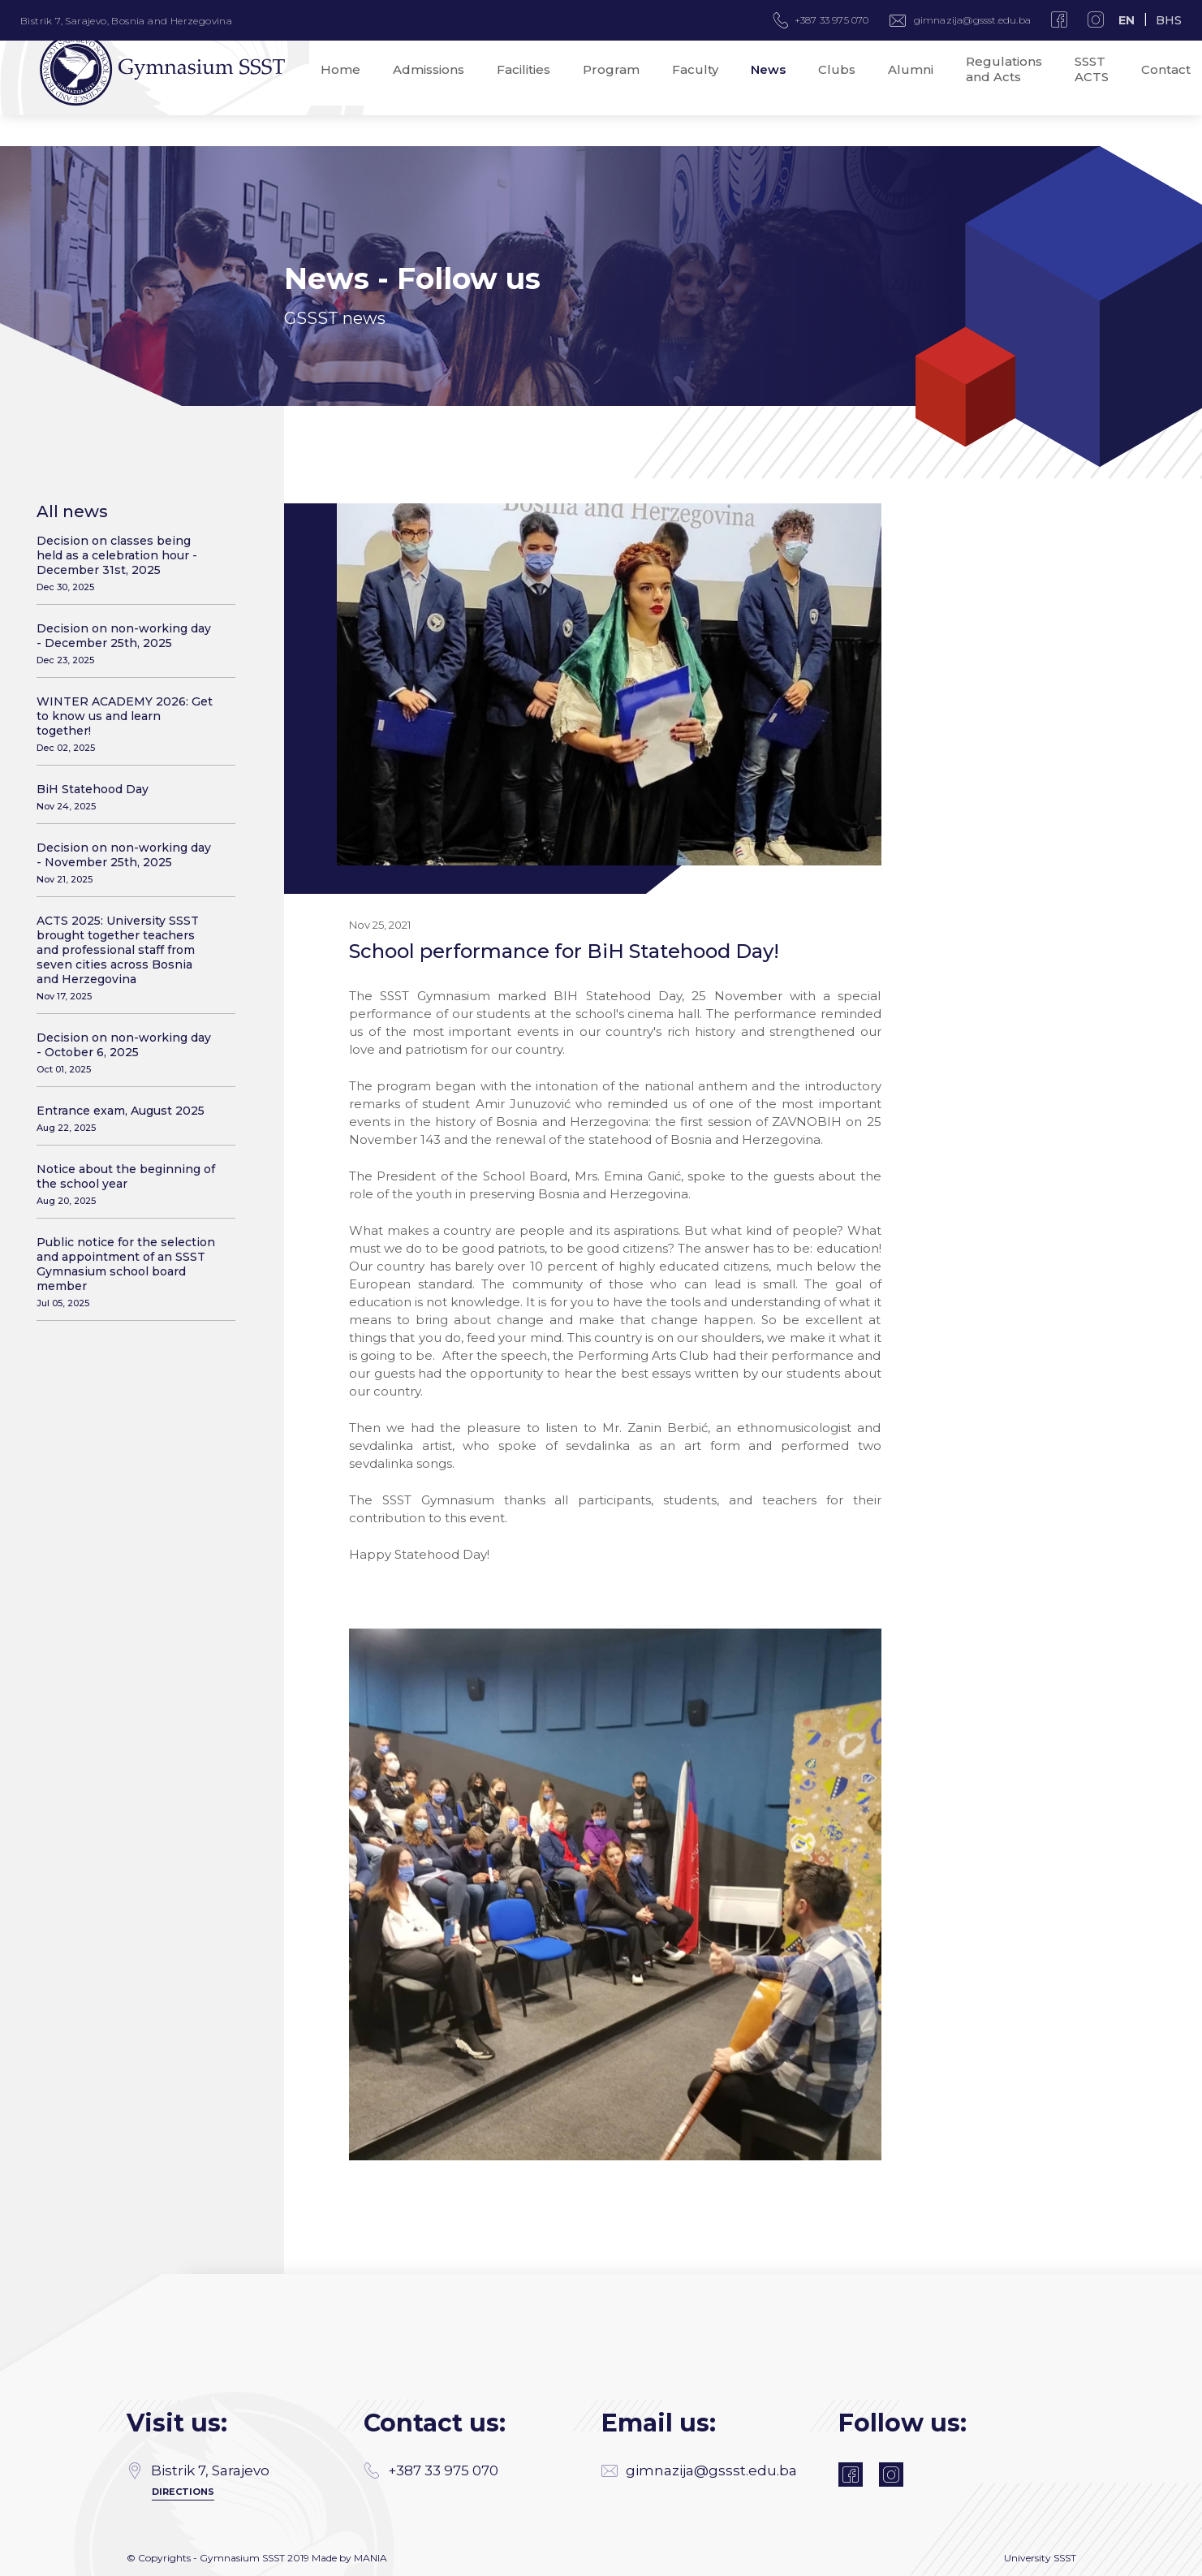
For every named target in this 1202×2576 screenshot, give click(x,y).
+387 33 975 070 (431, 2470)
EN (1126, 20)
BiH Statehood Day (126, 797)
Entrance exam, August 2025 (126, 1118)
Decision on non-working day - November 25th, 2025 (126, 862)
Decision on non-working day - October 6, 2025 (126, 1052)
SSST (1064, 2558)
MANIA (370, 2558)
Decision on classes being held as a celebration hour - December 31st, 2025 (126, 563)
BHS (1169, 20)
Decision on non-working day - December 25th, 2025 (126, 643)
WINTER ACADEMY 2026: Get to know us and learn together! (126, 723)
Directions (183, 2491)
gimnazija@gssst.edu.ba (972, 20)
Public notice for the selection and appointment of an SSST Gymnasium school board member (126, 1272)
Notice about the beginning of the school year (126, 1184)
